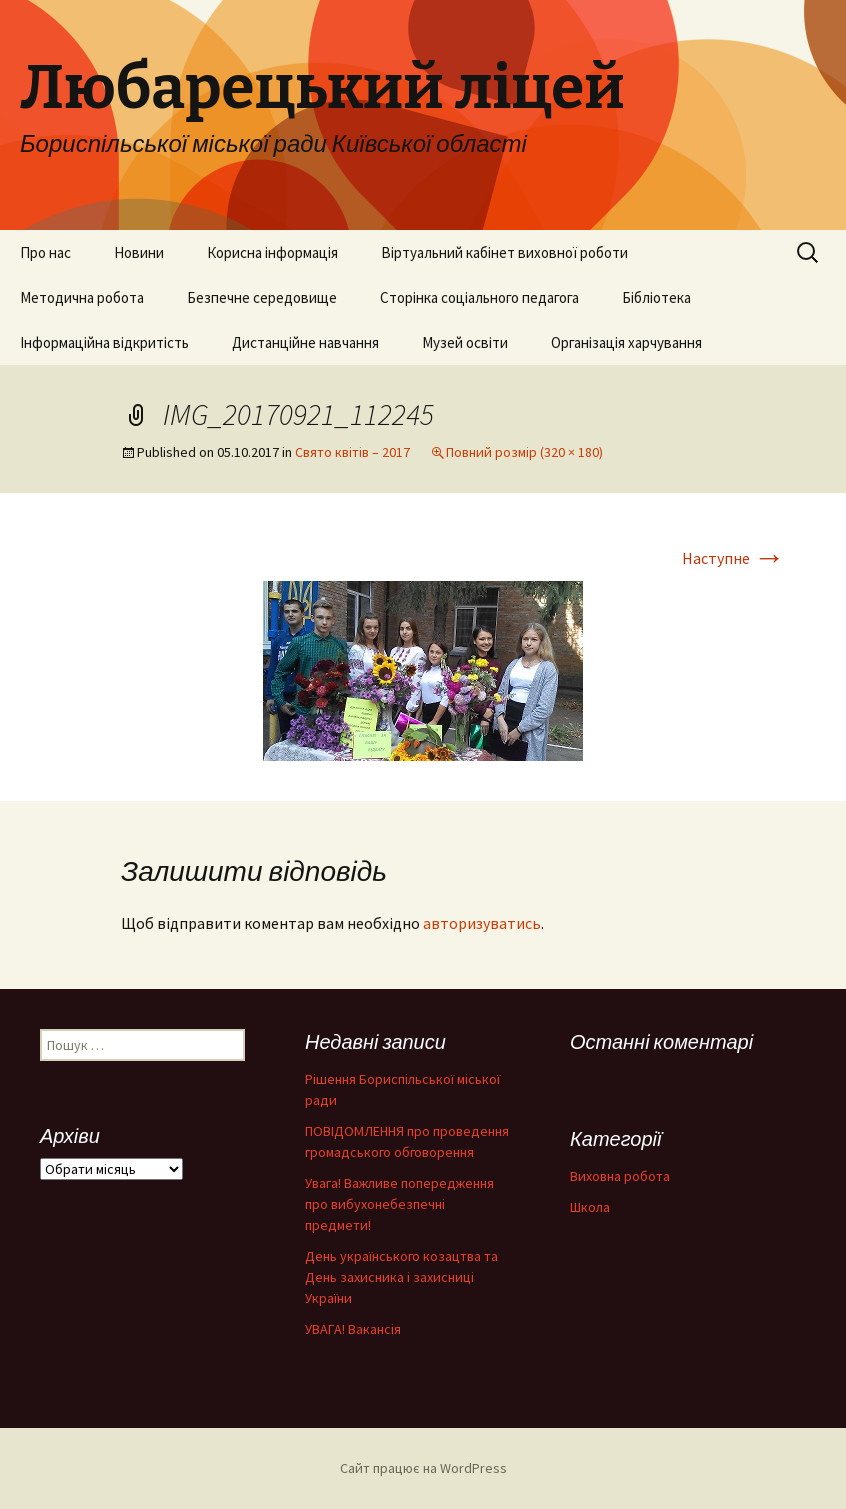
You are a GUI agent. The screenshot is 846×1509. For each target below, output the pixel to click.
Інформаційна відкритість (104, 342)
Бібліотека (656, 297)
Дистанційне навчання (305, 342)
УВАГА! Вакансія (353, 1329)
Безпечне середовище (262, 297)
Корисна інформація (272, 252)
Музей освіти (465, 342)
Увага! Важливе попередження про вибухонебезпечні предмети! (399, 1204)
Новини (139, 252)
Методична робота (82, 297)
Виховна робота (620, 1176)
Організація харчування (626, 342)
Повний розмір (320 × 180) (524, 452)
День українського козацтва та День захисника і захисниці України (401, 1277)
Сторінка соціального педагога (479, 297)
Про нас (45, 252)
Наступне (733, 558)
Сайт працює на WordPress (423, 1468)
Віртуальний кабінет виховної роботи (504, 252)
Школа (590, 1207)
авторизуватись (482, 923)
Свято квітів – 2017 (352, 452)
